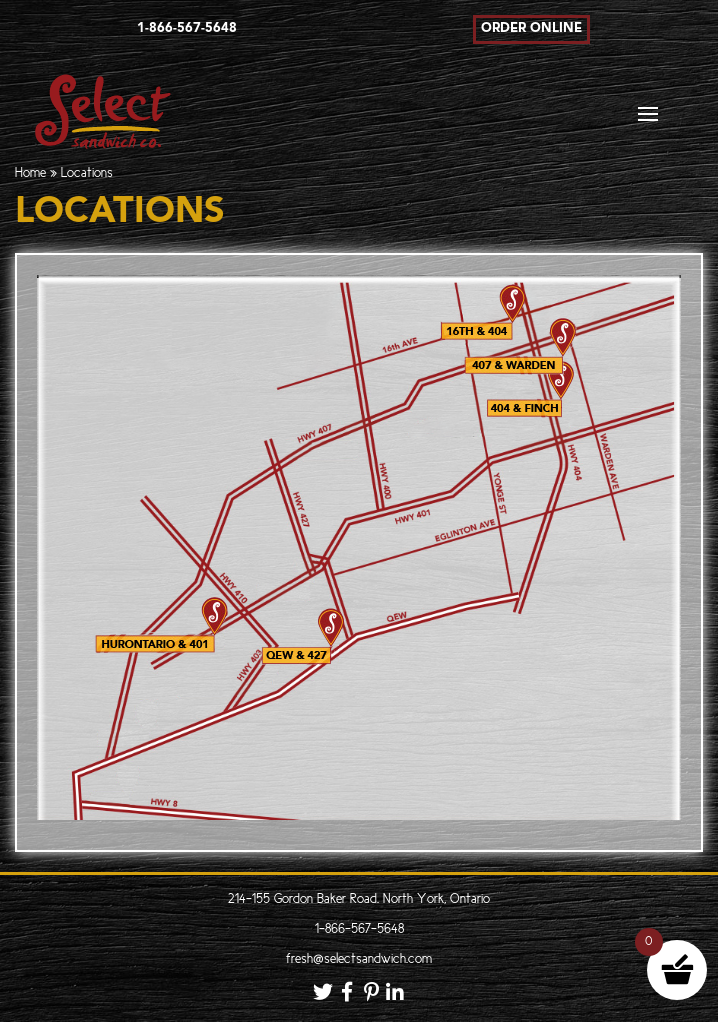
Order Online (531, 28)
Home (30, 173)
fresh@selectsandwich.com (359, 959)
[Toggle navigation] (648, 119)
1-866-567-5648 (359, 929)
